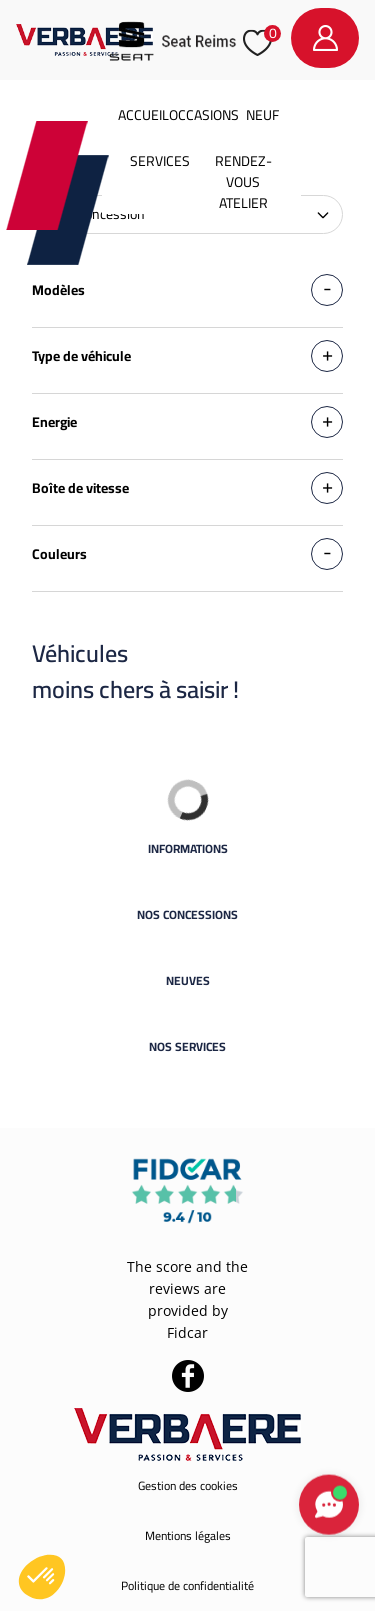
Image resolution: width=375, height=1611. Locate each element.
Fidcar (187, 1332)
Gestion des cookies (188, 1485)
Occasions (204, 115)
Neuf (262, 115)
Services (160, 161)
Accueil (143, 115)
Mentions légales (188, 1535)
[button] (42, 1577)
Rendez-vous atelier (243, 182)
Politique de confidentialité (187, 1585)
